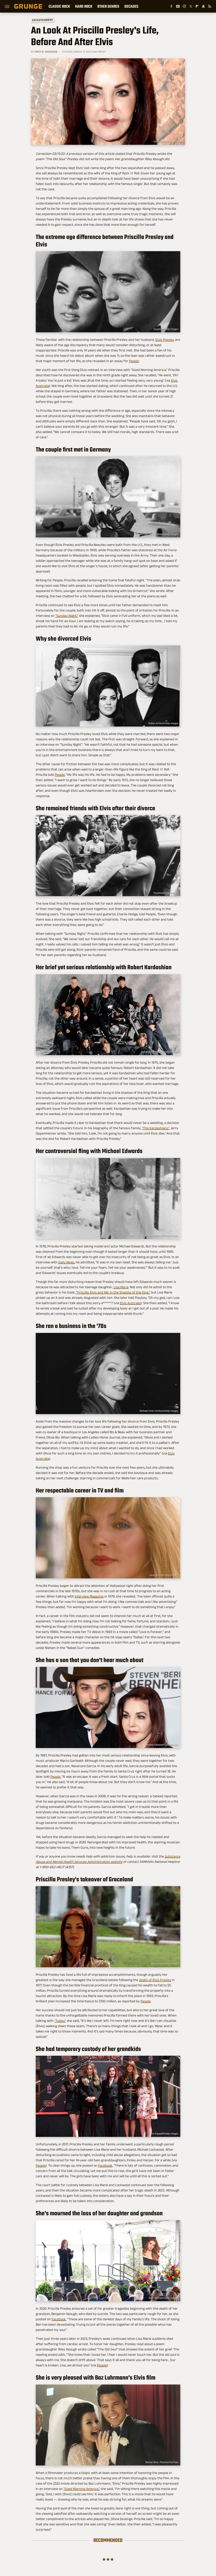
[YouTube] (178, 6)
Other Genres (108, 6)
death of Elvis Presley (155, 1980)
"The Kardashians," (156, 1128)
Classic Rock (59, 6)
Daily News (66, 1262)
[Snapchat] (203, 6)
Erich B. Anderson (46, 51)
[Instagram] (184, 6)
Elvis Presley (164, 340)
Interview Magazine (89, 1596)
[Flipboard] (197, 6)
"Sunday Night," (66, 616)
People (134, 361)
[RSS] (209, 6)
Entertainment (42, 20)
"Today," (60, 2021)
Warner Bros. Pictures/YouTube (161, 2462)
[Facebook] (171, 6)
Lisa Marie (121, 1287)
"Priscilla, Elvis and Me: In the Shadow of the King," (113, 1292)
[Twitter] (190, 6)
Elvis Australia (130, 1303)
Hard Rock (83, 6)
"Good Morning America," (81, 2489)
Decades (131, 6)
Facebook (105, 2165)
